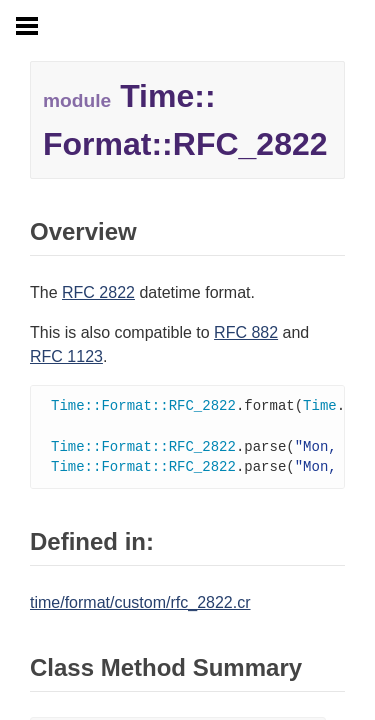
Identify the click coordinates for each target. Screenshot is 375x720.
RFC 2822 (98, 292)
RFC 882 (246, 332)
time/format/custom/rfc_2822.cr (140, 606)
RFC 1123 (66, 356)
